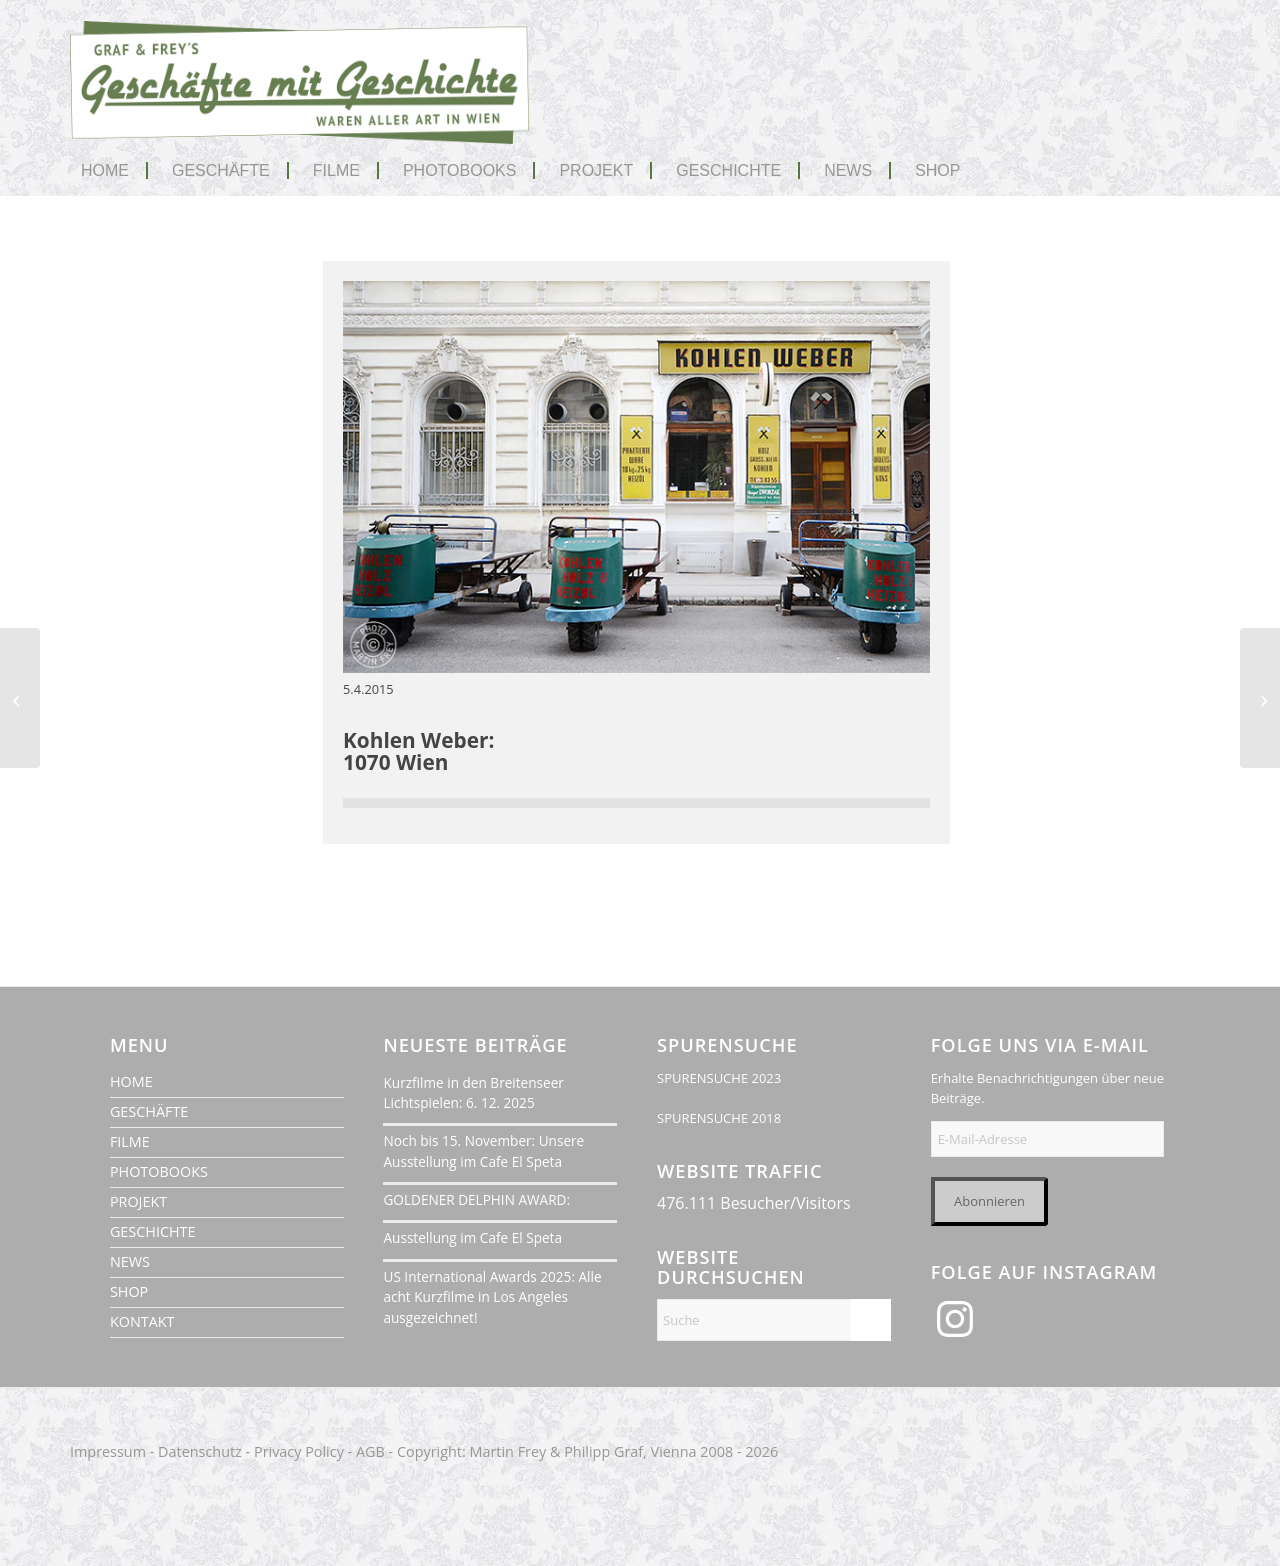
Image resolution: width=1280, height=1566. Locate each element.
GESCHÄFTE (149, 1111)
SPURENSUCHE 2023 (719, 1078)
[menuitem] (114, 171)
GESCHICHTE (153, 1231)
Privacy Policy (299, 1451)
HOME (131, 1081)
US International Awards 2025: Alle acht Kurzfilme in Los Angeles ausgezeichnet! (492, 1297)
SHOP (129, 1291)
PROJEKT (138, 1201)
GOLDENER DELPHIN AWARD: (476, 1199)
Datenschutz (200, 1451)
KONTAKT (142, 1321)
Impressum (108, 1451)
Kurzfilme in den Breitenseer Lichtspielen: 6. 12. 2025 (473, 1092)
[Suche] (774, 1320)
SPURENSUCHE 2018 (719, 1118)
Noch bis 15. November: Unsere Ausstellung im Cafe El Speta (483, 1150)
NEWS (130, 1261)
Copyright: (431, 1451)
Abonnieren (989, 1201)
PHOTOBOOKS (159, 1171)
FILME (130, 1141)
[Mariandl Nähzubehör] (20, 698)
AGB (370, 1451)
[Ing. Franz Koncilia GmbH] (1260, 698)
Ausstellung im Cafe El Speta (472, 1237)
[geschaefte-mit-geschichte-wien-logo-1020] (300, 98)
